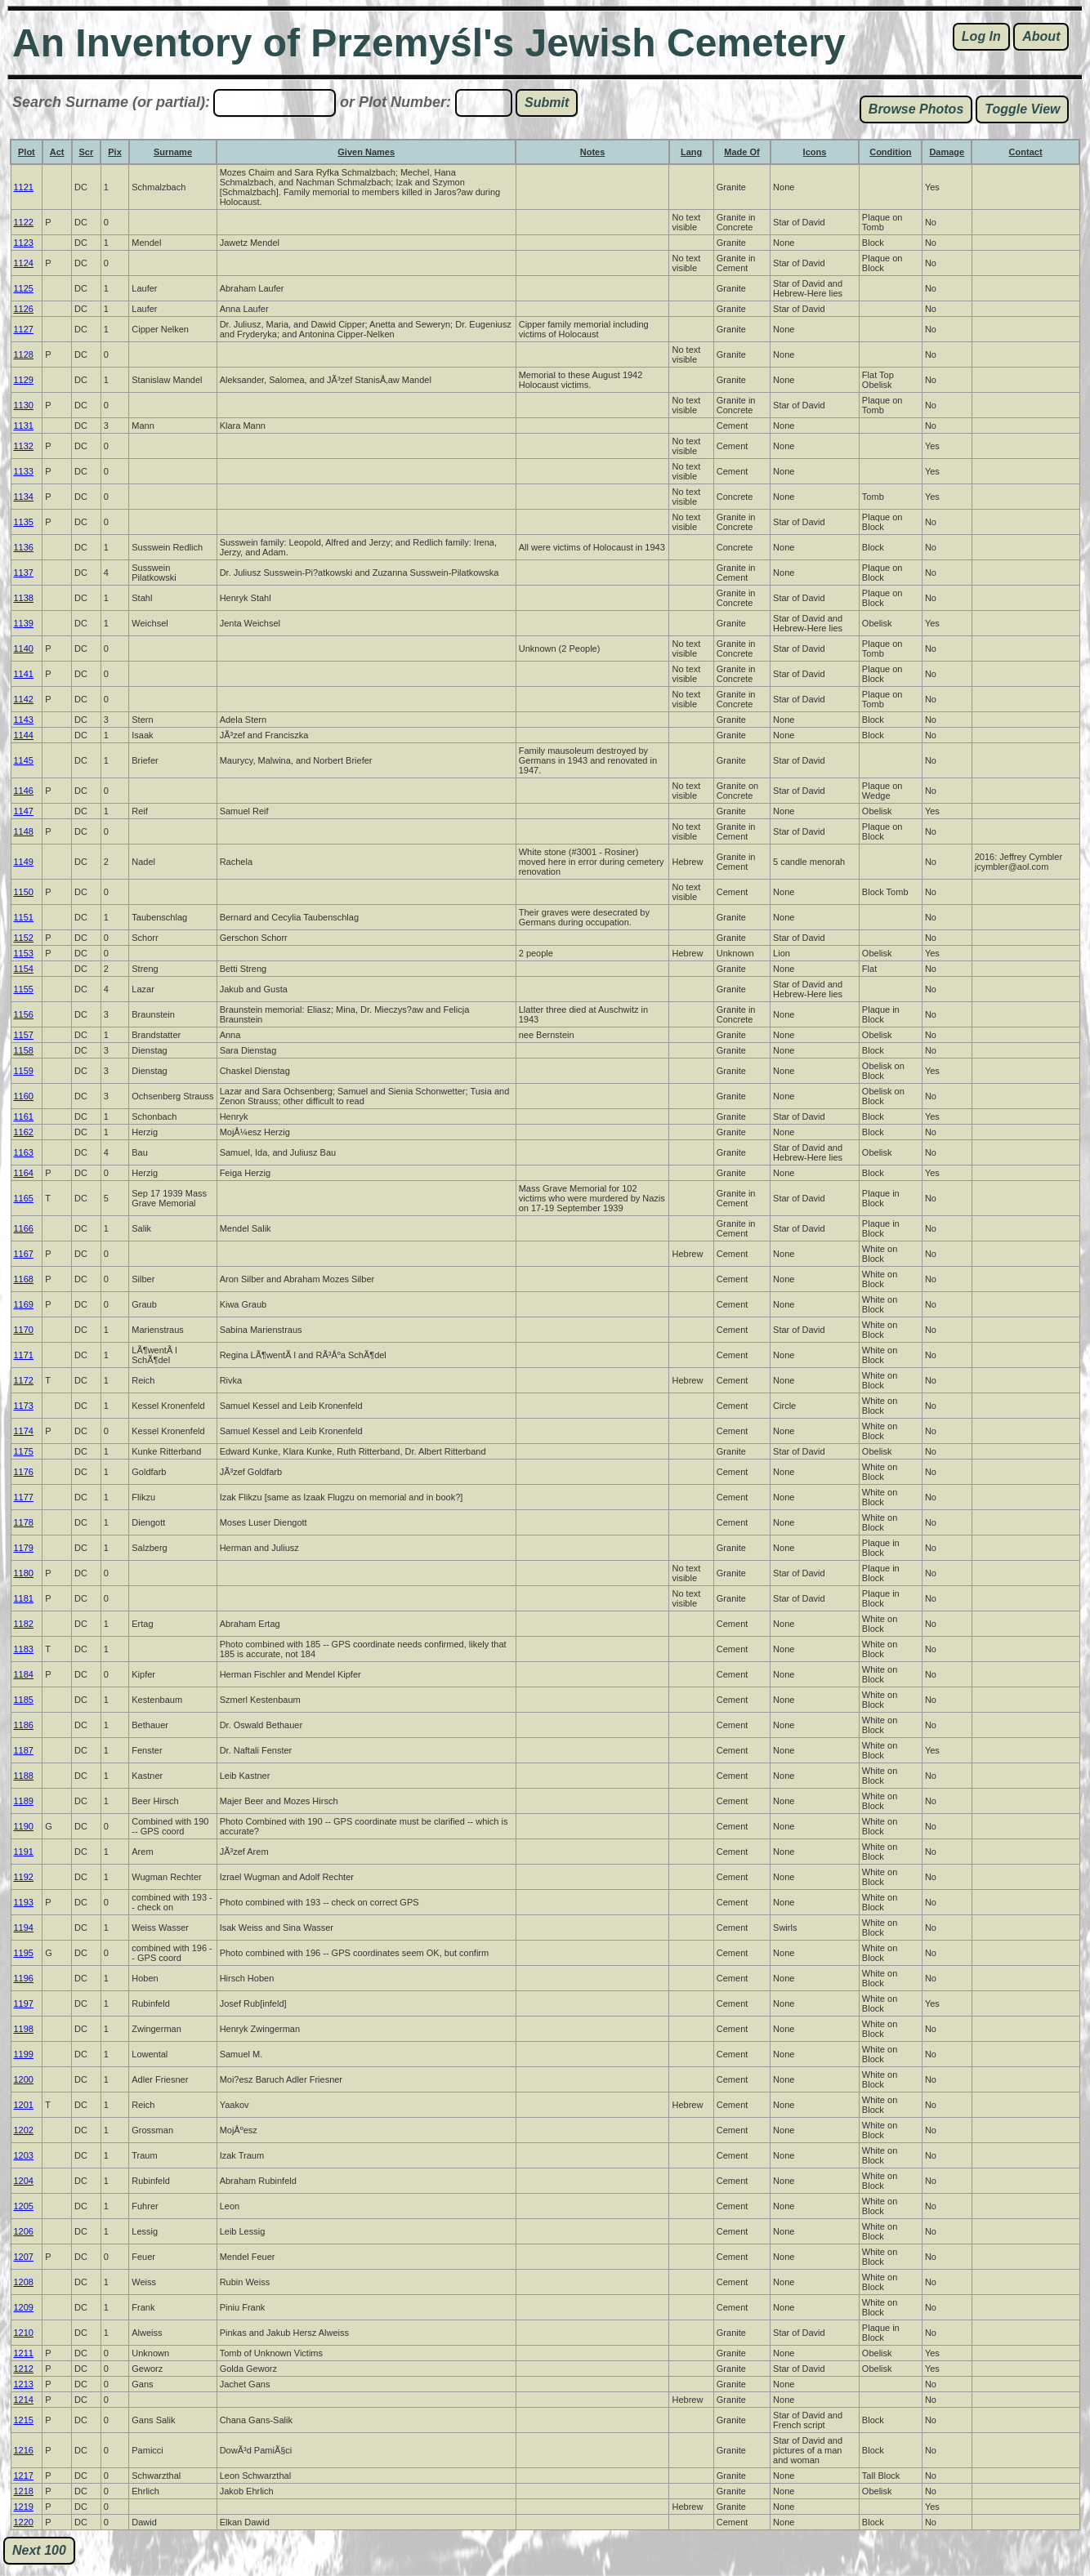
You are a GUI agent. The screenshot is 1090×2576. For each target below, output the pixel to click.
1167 (24, 1254)
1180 (24, 1573)
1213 (24, 2384)
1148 (24, 831)
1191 (24, 1851)
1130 (24, 405)
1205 (24, 2206)
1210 (24, 2333)
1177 (24, 1497)
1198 (24, 2029)
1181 (24, 1598)
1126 (24, 309)
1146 (24, 791)
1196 (24, 1978)
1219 (24, 2506)
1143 (24, 719)
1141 (24, 674)
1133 (24, 471)
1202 (24, 2130)
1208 (24, 2282)
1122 (24, 222)
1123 (24, 242)
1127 (24, 329)
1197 (24, 2003)
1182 (24, 1624)
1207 (24, 2257)
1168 (24, 1279)
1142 (24, 699)
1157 (24, 1035)
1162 (24, 1132)
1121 (24, 187)
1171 (24, 1355)
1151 (24, 917)
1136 (24, 547)
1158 (24, 1050)
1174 (24, 1431)
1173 (24, 1406)
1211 (24, 2353)
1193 (24, 1902)
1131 (24, 425)
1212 (24, 2368)
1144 (24, 735)
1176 (24, 1472)
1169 (24, 1304)
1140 (24, 648)
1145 (24, 760)
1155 (24, 989)
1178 (24, 1522)
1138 (24, 598)
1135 (24, 522)
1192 (24, 1877)
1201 (24, 2105)
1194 (24, 1927)
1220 (24, 2522)
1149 (24, 862)
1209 (24, 2307)
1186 (24, 1725)
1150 (24, 892)
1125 (24, 288)
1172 (24, 1380)
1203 (24, 2155)
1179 (24, 1548)
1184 (24, 1674)
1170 (24, 1330)
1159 (24, 1071)
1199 (24, 2054)
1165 (24, 1198)
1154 (24, 969)
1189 (24, 1801)
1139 (24, 623)
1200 (24, 2079)
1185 (24, 1700)
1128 (24, 354)
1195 (24, 1953)
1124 (24, 263)
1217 (24, 2475)
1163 (24, 1152)
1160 (24, 1096)
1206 (24, 2231)
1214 (24, 2399)
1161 (24, 1116)
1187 (24, 1750)
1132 (24, 446)
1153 (24, 953)
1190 (24, 1826)
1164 (24, 1173)
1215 (24, 2420)
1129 (24, 380)
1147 (24, 811)
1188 (24, 1775)
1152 (24, 938)
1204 (24, 2181)
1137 (24, 572)
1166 (24, 1228)
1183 (24, 1649)
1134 (24, 496)
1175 (24, 1451)
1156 (24, 1014)
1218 (24, 2491)
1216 (24, 2450)
